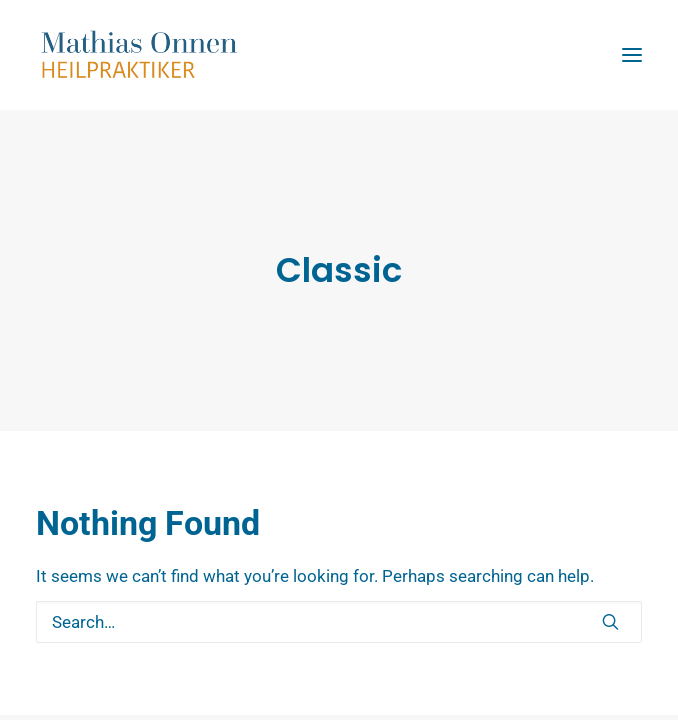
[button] (610, 621)
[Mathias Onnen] (339, 55)
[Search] (339, 622)
